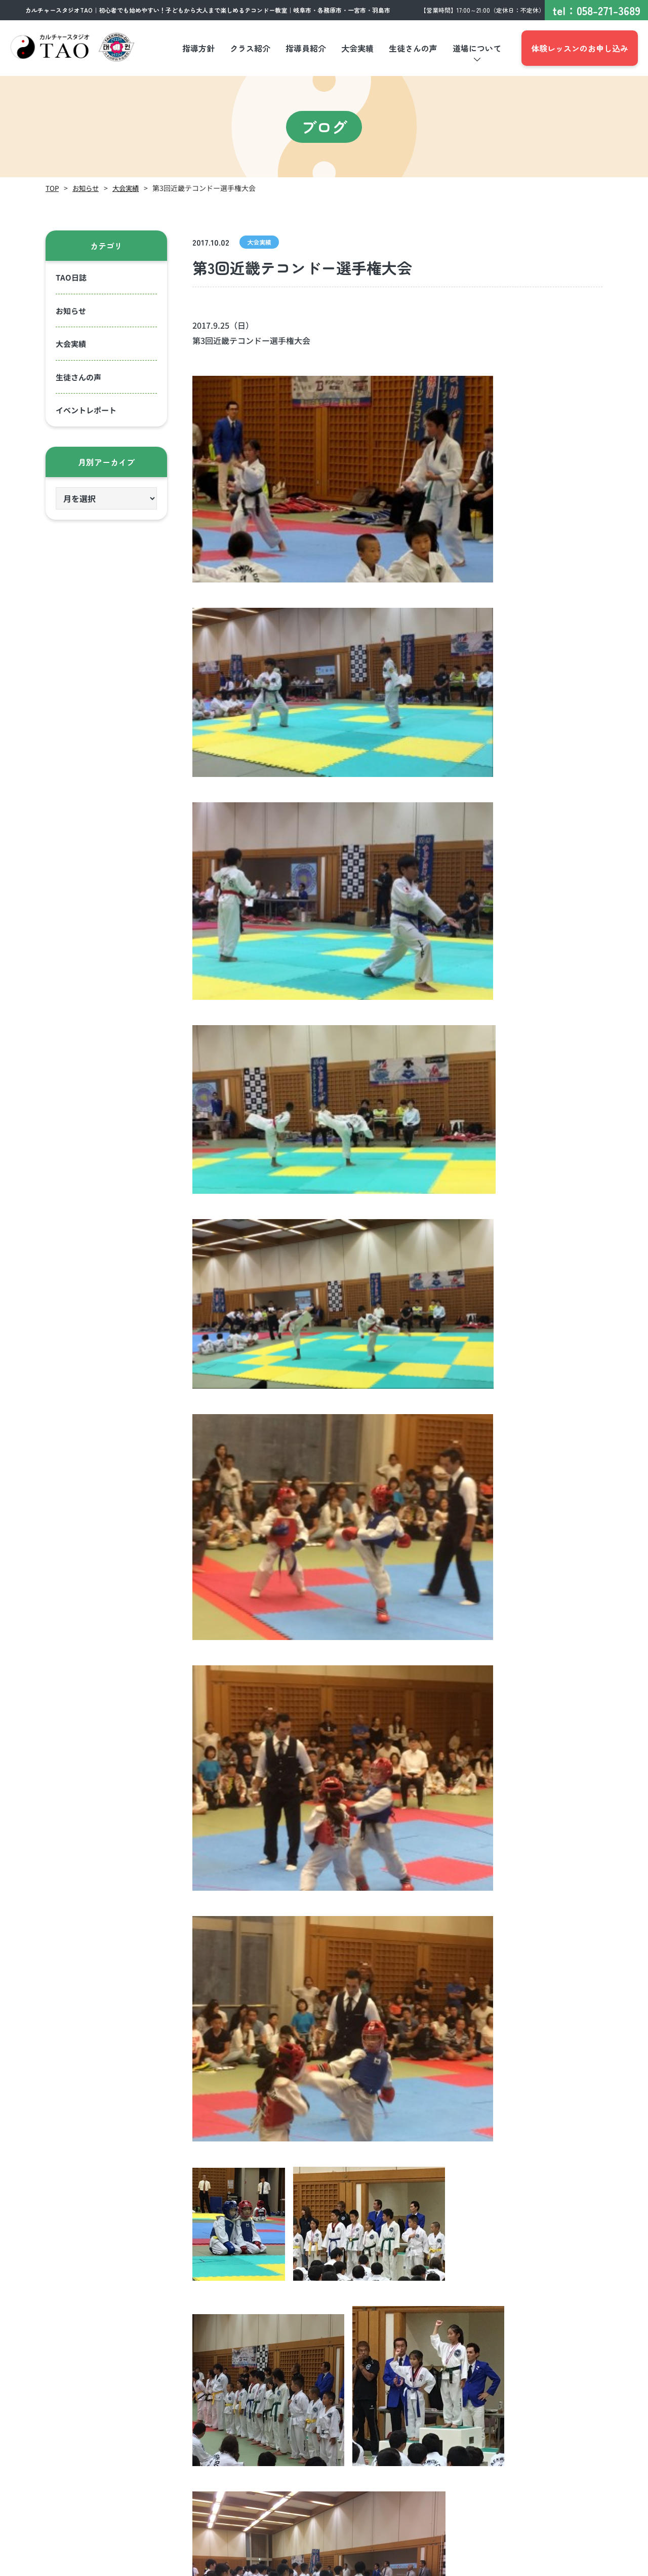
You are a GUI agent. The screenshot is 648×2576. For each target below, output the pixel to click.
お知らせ (87, 188)
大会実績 (129, 188)
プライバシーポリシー (498, 2565)
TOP (52, 188)
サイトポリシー (574, 2565)
